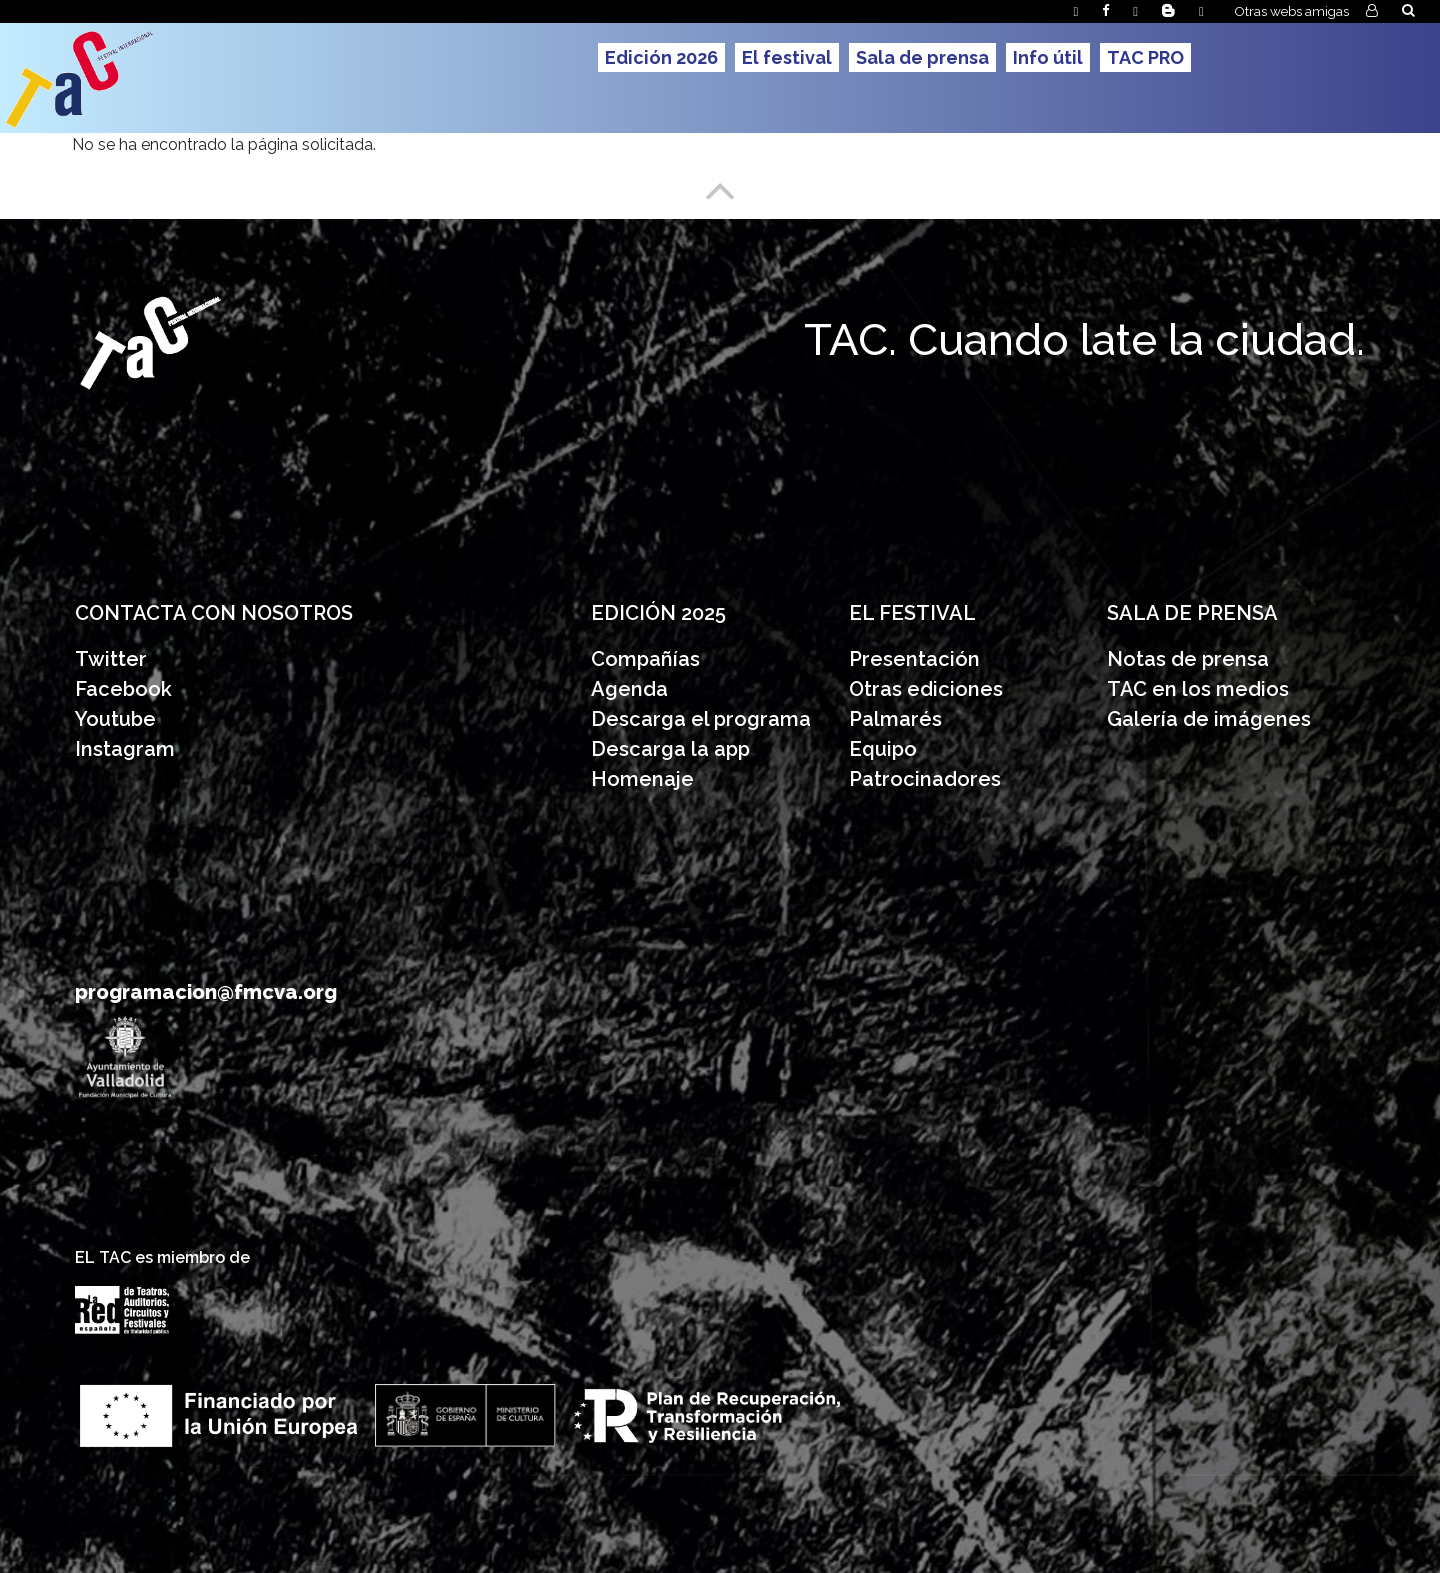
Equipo (883, 749)
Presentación (917, 659)
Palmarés (895, 719)
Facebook (123, 689)
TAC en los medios (1198, 689)
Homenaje (642, 779)
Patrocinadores (925, 779)
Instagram (125, 749)
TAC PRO (1145, 57)
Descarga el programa (703, 719)
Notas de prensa (1188, 659)
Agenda (629, 689)
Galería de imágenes (1209, 719)
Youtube (115, 719)
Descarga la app (670, 749)
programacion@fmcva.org (206, 992)
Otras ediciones (926, 689)
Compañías (645, 659)
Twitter (111, 659)
